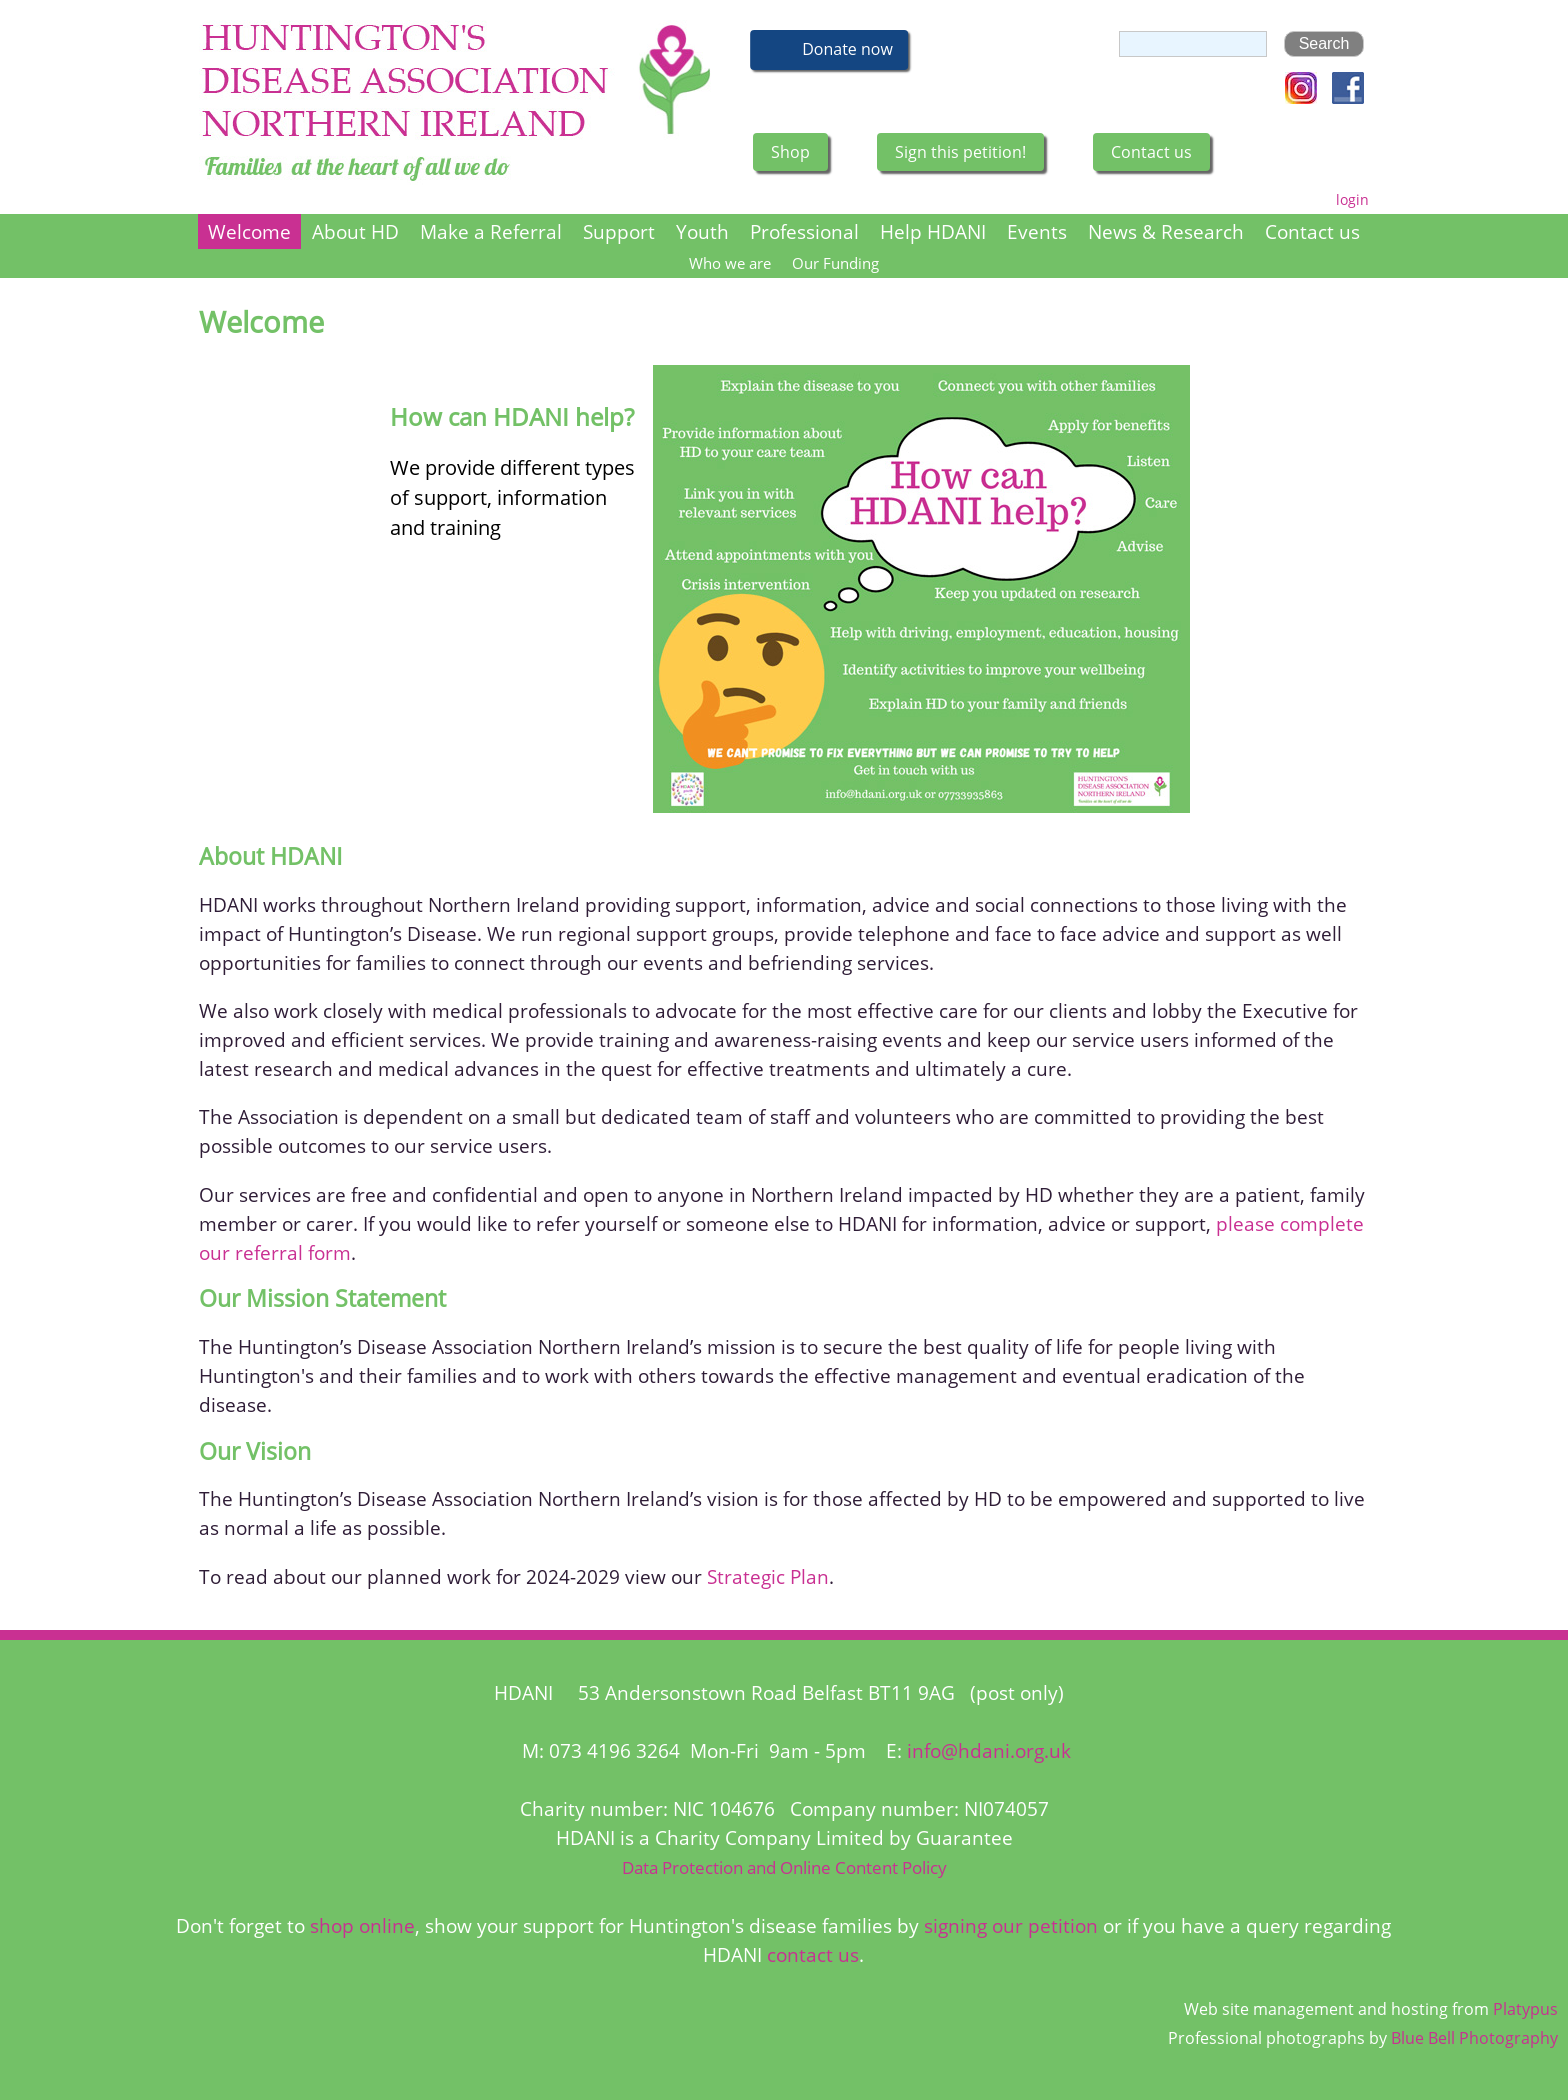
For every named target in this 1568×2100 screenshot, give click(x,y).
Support (619, 231)
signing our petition (1011, 1925)
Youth (702, 231)
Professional (804, 231)
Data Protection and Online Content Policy (784, 1867)
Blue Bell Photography (1474, 2038)
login (1352, 199)
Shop (790, 152)
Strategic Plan (768, 1576)
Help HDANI (933, 231)
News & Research (1166, 231)
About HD (355, 231)
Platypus (1525, 2009)
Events (1037, 231)
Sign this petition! (960, 152)
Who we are (730, 263)
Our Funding (835, 263)
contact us (813, 1954)
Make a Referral (491, 231)
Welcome (249, 231)
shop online (362, 1925)
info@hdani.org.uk (989, 1750)
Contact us (1151, 152)
